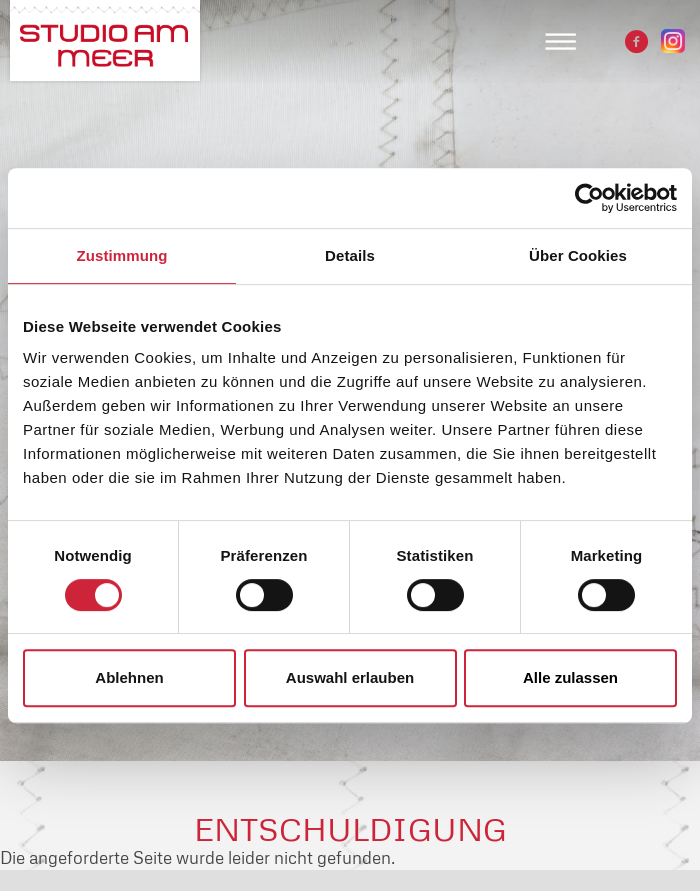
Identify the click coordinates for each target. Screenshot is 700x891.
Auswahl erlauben (350, 677)
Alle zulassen (570, 677)
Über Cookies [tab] (578, 255)
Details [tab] (350, 255)
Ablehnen (129, 677)
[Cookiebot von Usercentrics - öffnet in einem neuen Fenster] (589, 198)
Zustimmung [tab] (122, 255)
